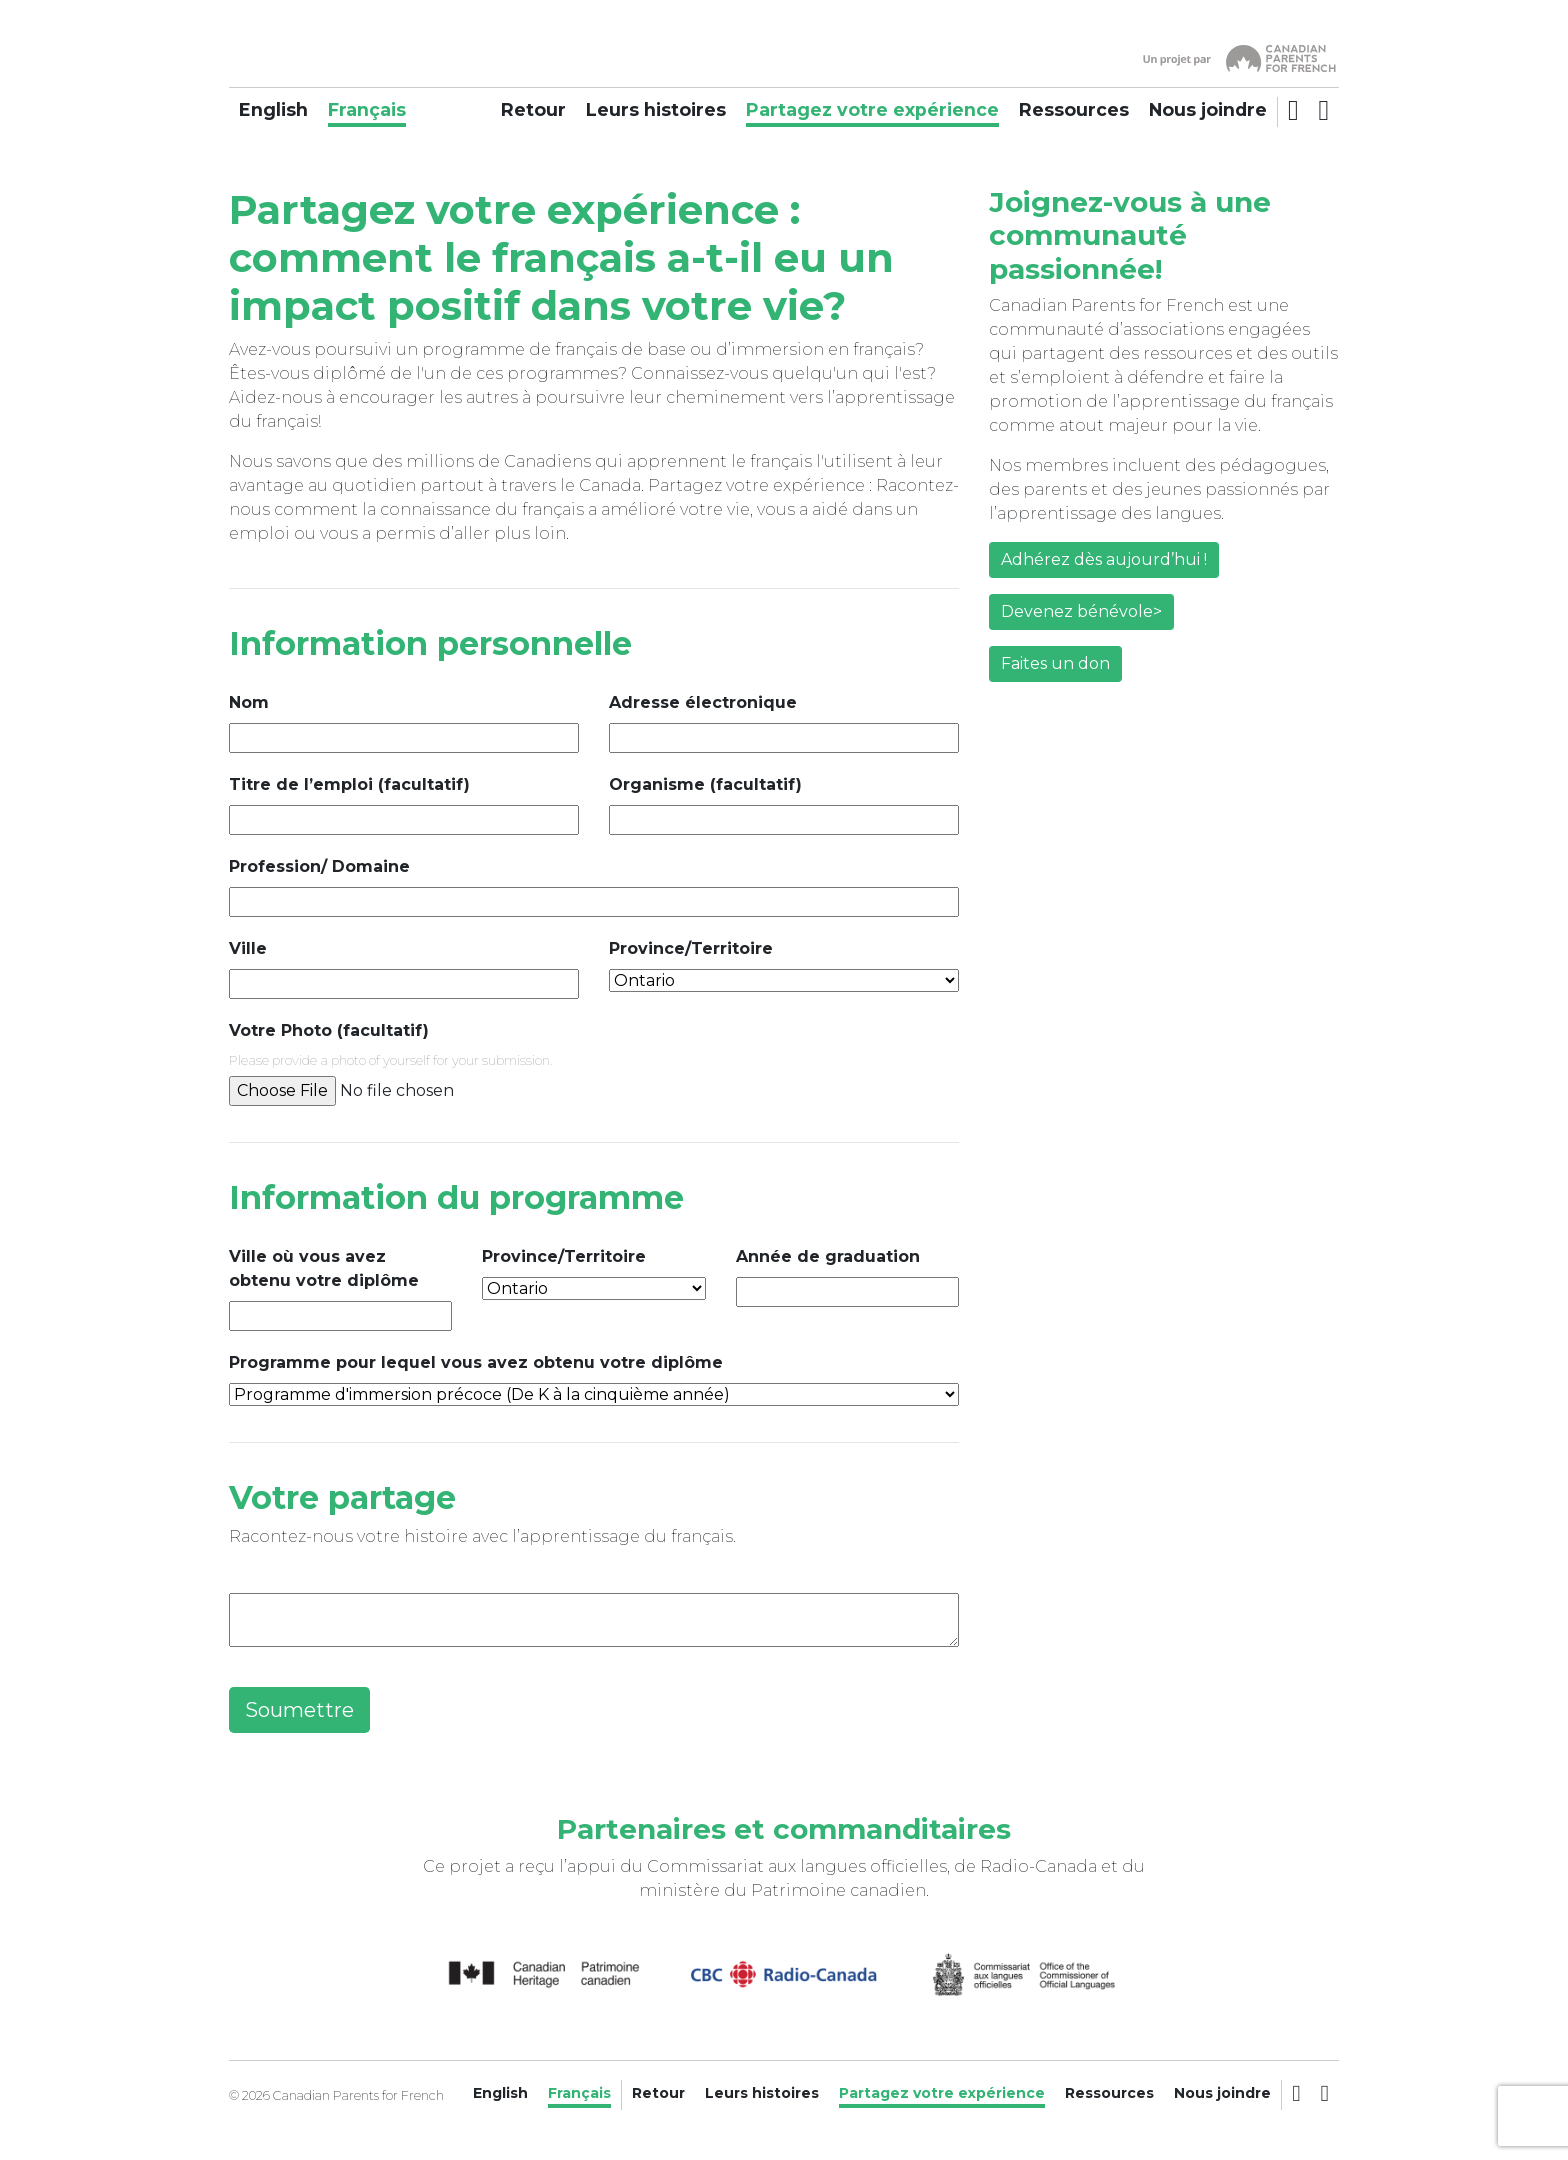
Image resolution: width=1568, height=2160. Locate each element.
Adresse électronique (703, 702)
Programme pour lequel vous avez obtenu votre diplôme (476, 1362)
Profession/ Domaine (319, 866)
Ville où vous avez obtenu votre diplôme (324, 1268)
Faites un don (1055, 665)
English (273, 109)
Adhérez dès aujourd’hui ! (1104, 561)
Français (367, 109)
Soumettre (299, 1710)
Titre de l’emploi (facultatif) (349, 784)
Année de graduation (828, 1256)
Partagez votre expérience (872, 109)
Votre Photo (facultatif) (329, 1030)
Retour (533, 109)
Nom (249, 702)
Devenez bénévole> (1081, 613)
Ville (248, 948)
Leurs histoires (656, 109)
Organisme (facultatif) (705, 784)
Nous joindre (1208, 109)
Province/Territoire (691, 948)
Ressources (1074, 109)
